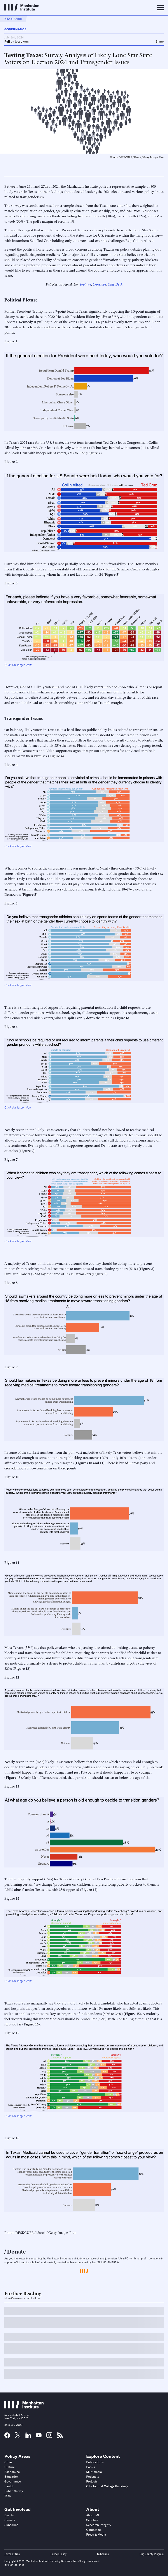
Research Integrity (98, 2525)
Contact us (94, 2530)
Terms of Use (12, 2553)
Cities (8, 2462)
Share (160, 41)
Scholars (92, 2520)
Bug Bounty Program (152, 2553)
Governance (15, 29)
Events (9, 2515)
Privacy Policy (58, 2553)
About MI (92, 2515)
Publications (95, 2462)
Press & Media (96, 2534)
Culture (9, 2467)
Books (90, 2467)
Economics (12, 2472)
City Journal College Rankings (107, 2486)
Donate (16, 2251)
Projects (92, 2481)
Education (11, 2477)
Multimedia (94, 2472)
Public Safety (13, 2491)
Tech (7, 2496)
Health (9, 2486)
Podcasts (92, 2477)
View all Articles (13, 18)
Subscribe (11, 2525)
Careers (9, 2520)
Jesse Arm (22, 41)
